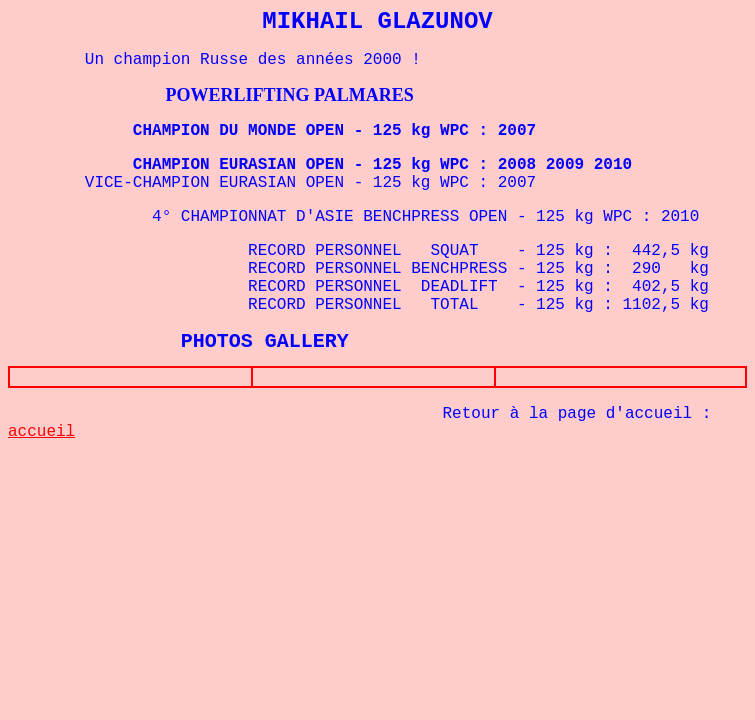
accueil (41, 436)
